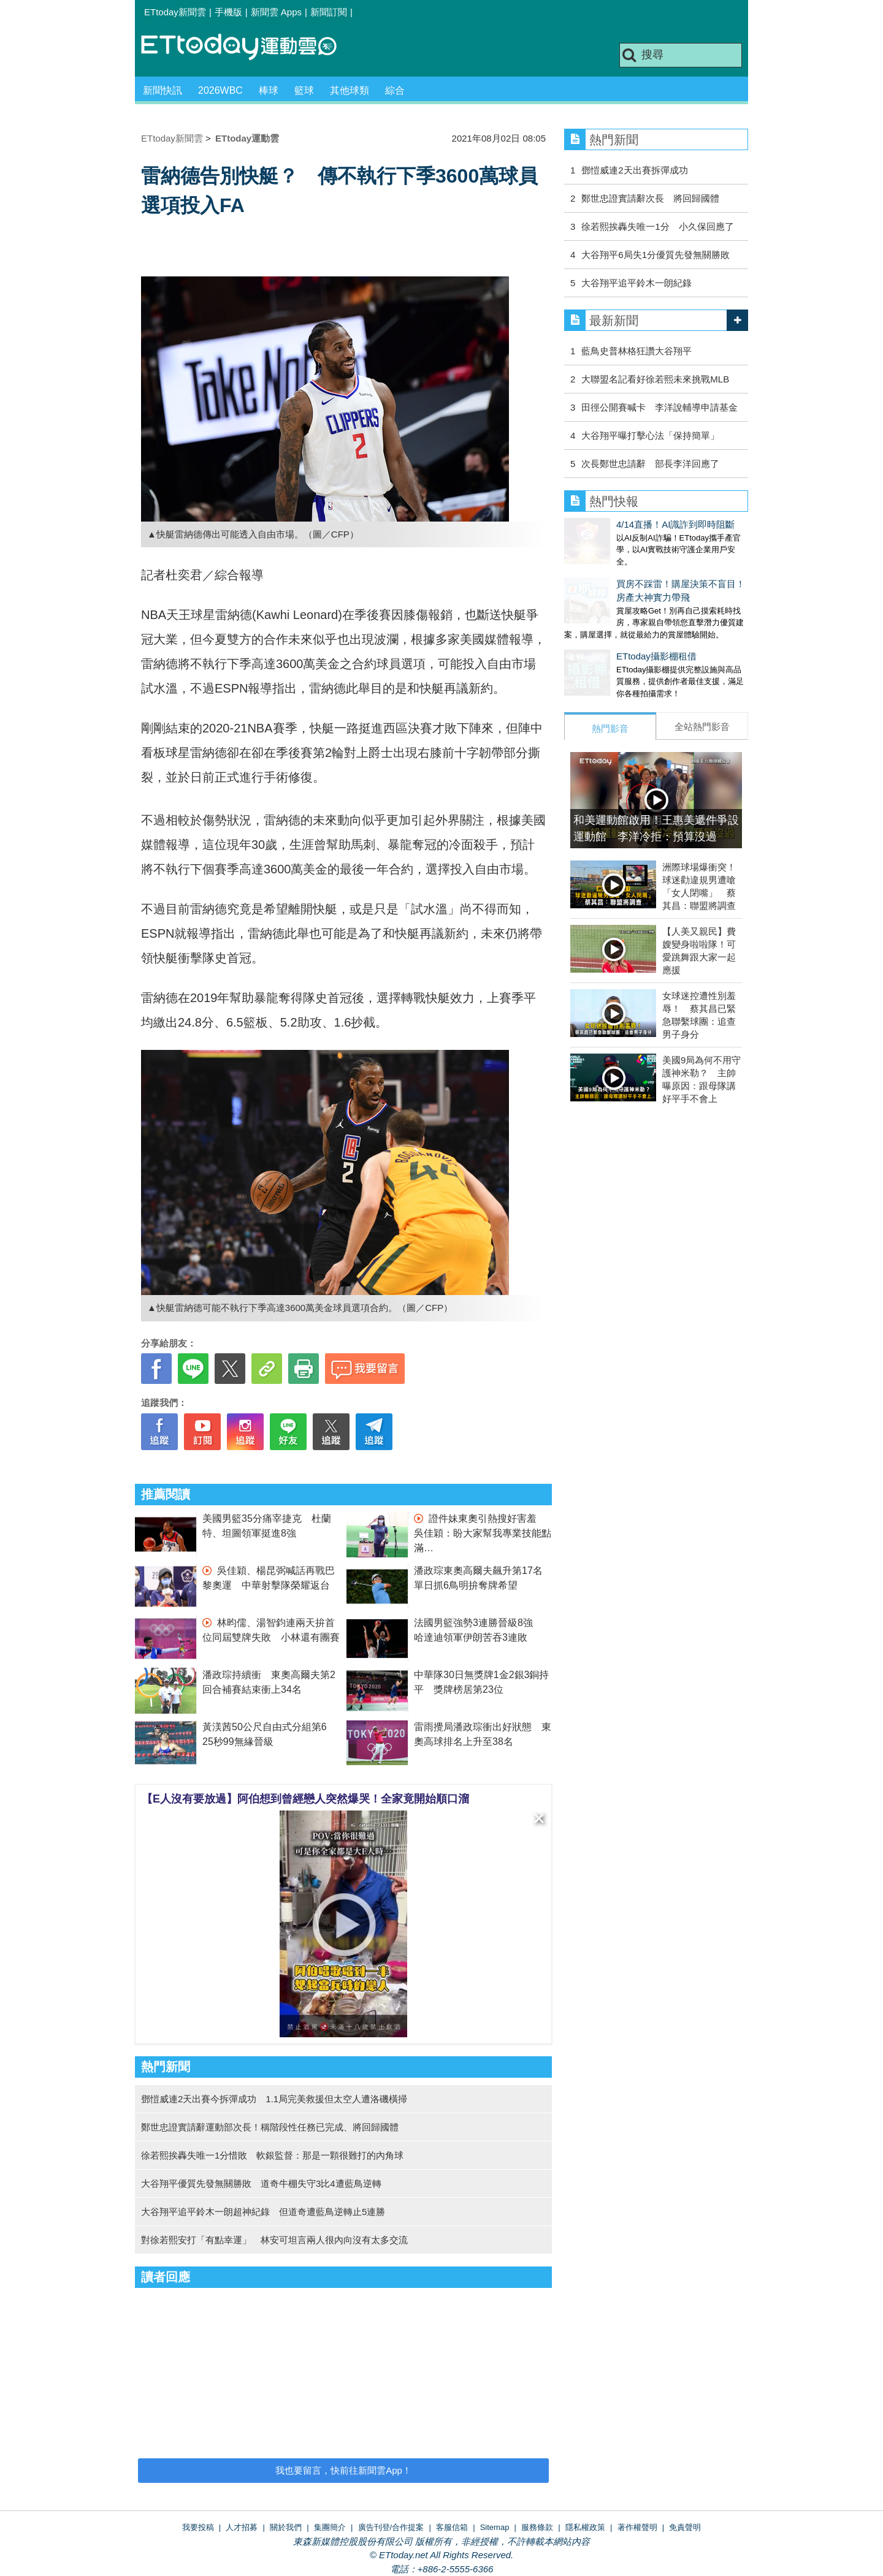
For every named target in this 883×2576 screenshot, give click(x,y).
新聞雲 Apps (276, 12)
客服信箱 (452, 2527)
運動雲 (248, 47)
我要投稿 (198, 2527)
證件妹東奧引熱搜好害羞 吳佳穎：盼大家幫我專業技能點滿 (482, 1533)
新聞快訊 (162, 90)
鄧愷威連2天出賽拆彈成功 (634, 170)
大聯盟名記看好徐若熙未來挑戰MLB (655, 379)
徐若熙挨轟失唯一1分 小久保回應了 (657, 226)
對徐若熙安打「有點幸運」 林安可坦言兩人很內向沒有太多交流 (274, 2240)
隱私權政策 (585, 2527)
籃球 (304, 90)
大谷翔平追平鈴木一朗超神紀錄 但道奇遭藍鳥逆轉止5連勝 (263, 2211)
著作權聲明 (637, 2527)
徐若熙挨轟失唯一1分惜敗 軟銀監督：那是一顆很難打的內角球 (272, 2155)
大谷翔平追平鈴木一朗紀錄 (636, 283)
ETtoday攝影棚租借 (604, 644)
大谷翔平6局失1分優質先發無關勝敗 (655, 254)
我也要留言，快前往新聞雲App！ (343, 2470)
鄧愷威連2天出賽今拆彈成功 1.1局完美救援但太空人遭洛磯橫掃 (274, 2099)
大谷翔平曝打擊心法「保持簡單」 (650, 435)
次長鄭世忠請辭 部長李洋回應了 (650, 463)
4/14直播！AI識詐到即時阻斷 (623, 524)
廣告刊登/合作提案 (391, 2527)
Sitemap (495, 2527)
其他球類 (349, 90)
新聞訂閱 (328, 12)
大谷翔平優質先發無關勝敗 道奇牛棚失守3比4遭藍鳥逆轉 (261, 2183)
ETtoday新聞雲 (175, 12)
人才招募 (242, 2527)
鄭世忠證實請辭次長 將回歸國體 (650, 198)
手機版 (228, 12)
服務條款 (537, 2527)
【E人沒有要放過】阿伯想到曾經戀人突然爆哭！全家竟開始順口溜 (305, 1799)
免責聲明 (685, 2527)
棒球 (268, 90)
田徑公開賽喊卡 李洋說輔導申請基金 (659, 407)
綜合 (395, 90)
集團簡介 (330, 2527)
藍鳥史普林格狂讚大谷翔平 (636, 351)
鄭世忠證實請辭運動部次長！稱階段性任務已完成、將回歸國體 (270, 2127)
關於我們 (286, 2527)
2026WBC (220, 90)
